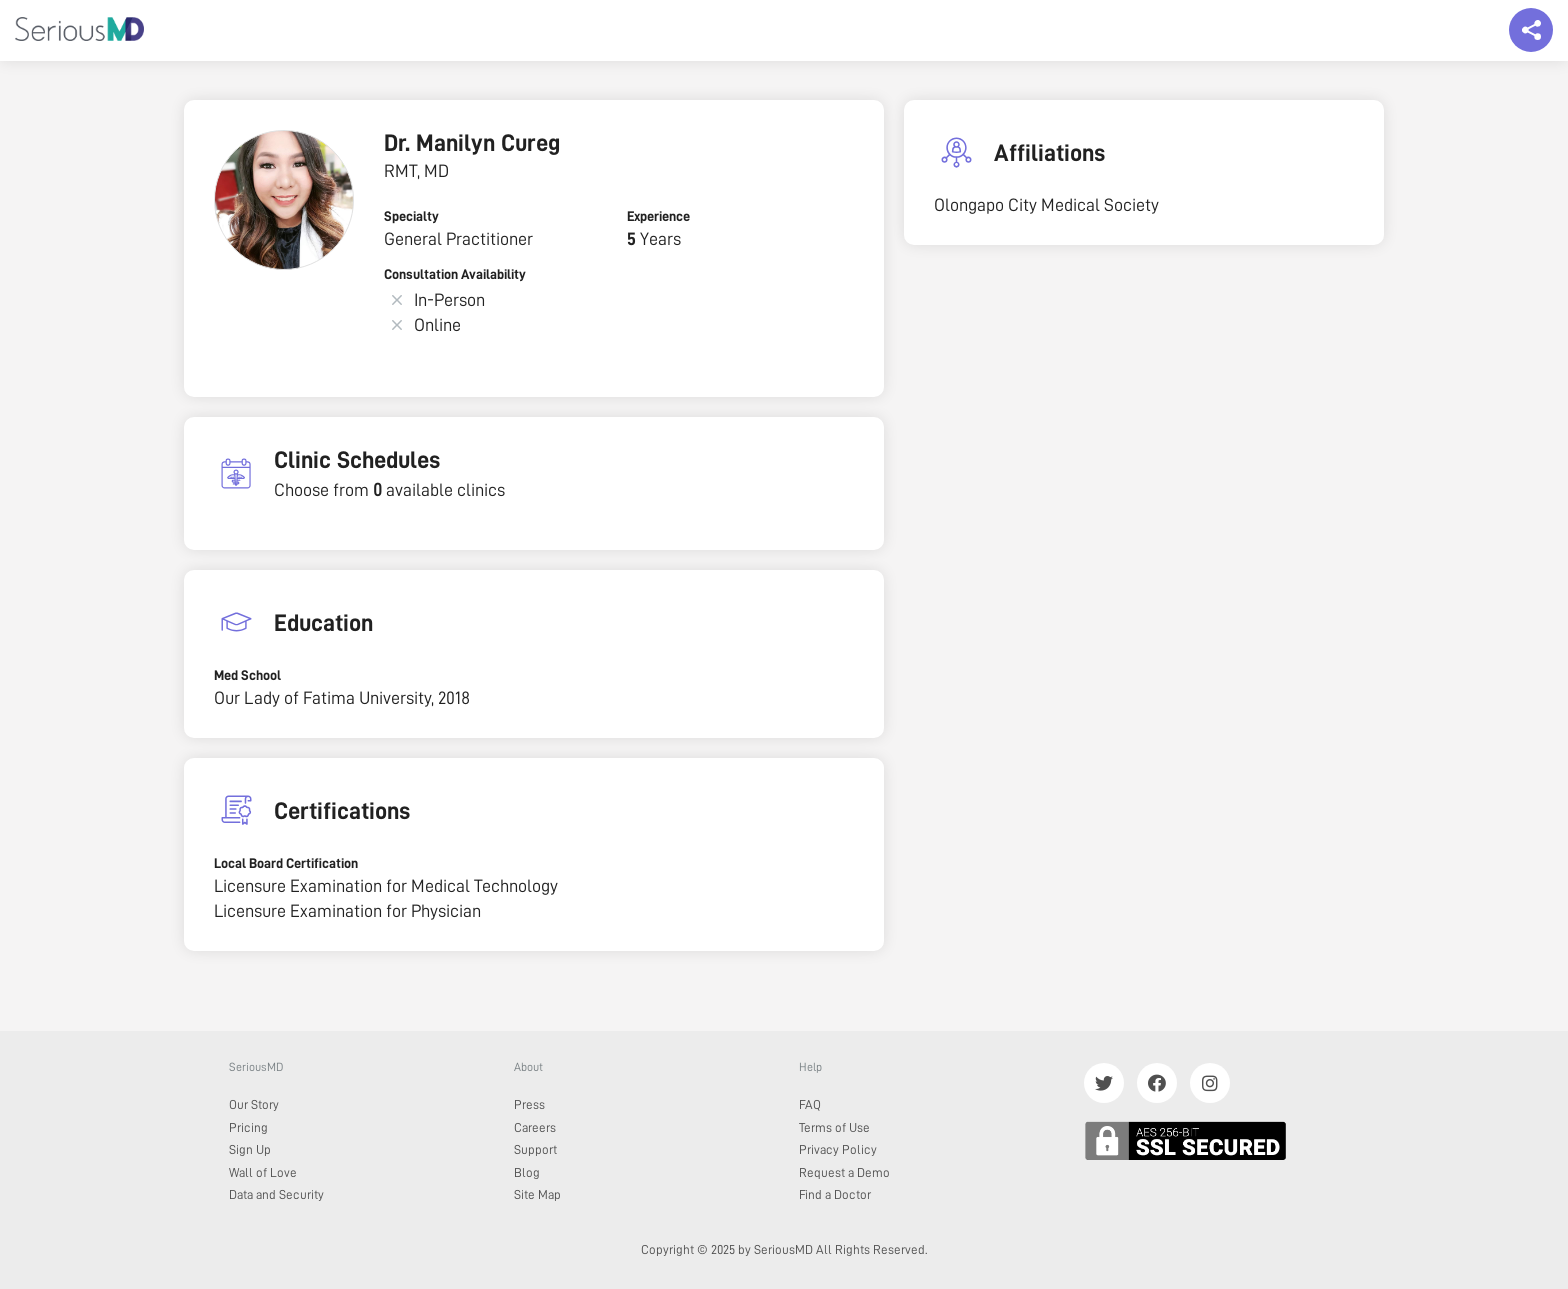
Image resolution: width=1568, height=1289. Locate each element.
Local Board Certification (286, 863)
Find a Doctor (835, 1194)
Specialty (411, 216)
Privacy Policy (838, 1149)
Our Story (254, 1104)
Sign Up (250, 1149)
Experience (658, 216)
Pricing (248, 1127)
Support (535, 1149)
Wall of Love (263, 1172)
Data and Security (276, 1194)
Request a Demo (844, 1172)
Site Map (537, 1194)
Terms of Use (834, 1127)
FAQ (810, 1104)
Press (529, 1104)
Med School (247, 675)
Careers (535, 1127)
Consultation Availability (455, 274)
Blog (527, 1172)
